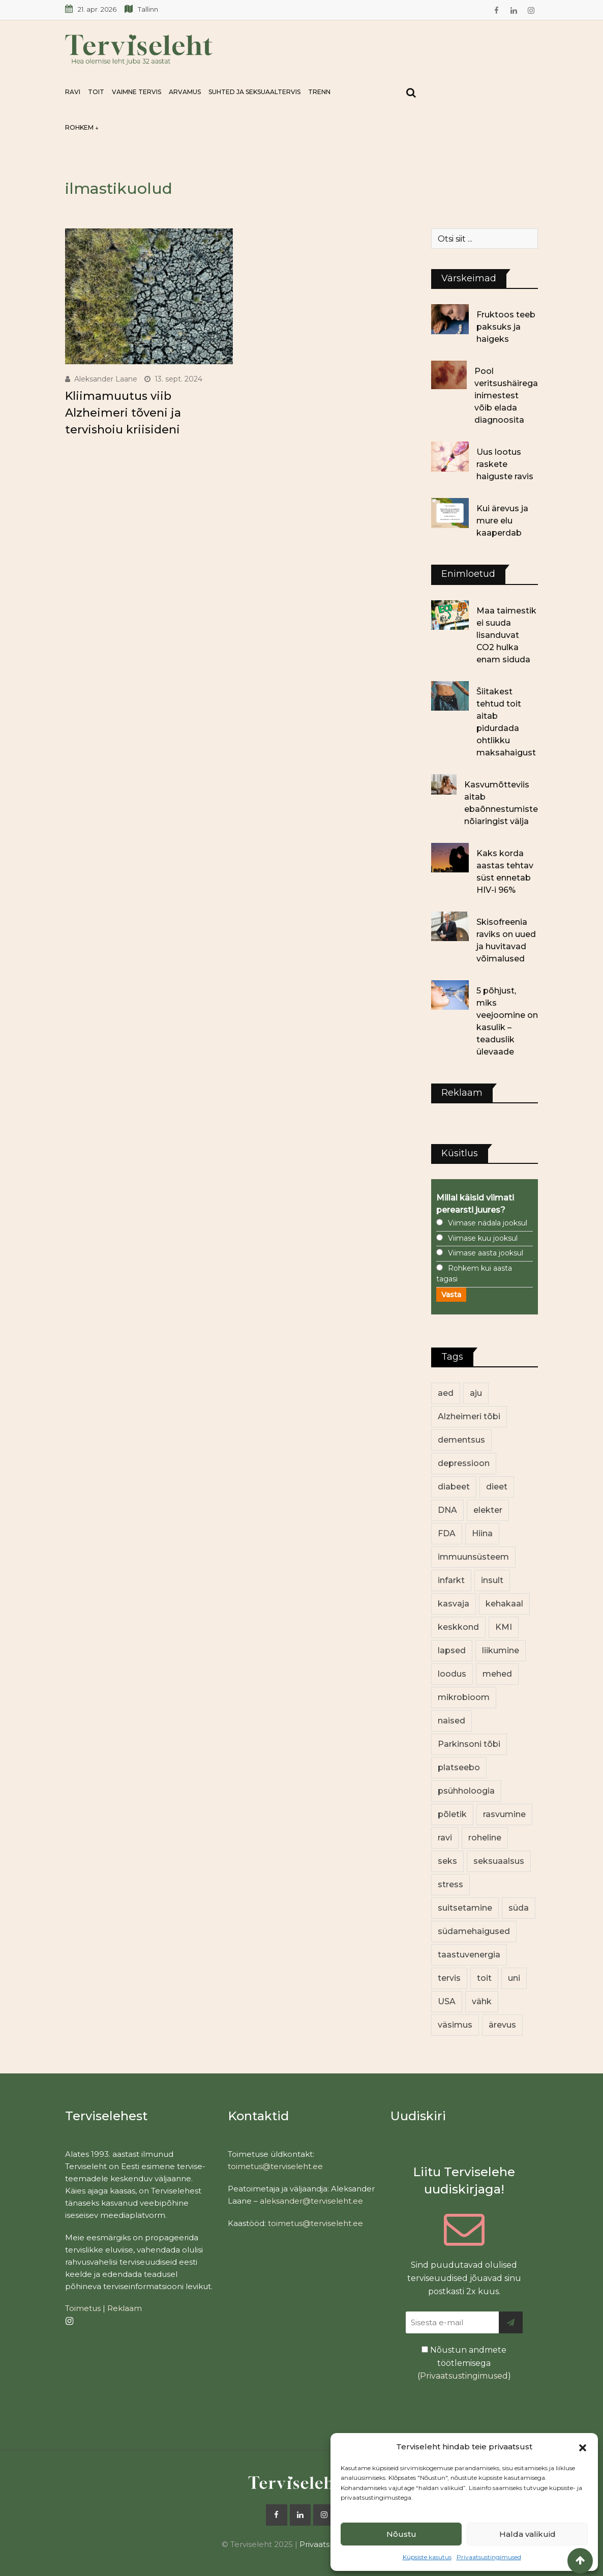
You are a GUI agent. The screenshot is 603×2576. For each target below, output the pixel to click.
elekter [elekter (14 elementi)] (487, 1510)
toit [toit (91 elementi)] (484, 1978)
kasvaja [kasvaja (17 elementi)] (453, 1603)
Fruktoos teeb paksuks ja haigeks (505, 327)
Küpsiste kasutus (427, 2557)
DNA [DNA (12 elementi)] (447, 1510)
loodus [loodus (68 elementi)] (452, 1674)
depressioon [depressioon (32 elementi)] (464, 1463)
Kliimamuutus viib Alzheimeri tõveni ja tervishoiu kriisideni (123, 412)
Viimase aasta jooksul (485, 1252)
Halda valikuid (527, 2534)
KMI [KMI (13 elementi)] (503, 1627)
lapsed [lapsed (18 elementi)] (452, 1650)
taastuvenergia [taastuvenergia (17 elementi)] (469, 1954)
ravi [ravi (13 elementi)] (445, 1837)
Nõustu (401, 2534)
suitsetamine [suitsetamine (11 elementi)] (465, 1908)
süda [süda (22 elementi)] (518, 1908)
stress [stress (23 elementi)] (450, 1884)
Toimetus (83, 2308)
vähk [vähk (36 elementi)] (482, 2001)
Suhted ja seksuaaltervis (254, 92)
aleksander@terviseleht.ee (311, 2201)
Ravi (72, 92)
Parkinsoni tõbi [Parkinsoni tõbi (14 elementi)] (469, 1744)
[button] (583, 2447)
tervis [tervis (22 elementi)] (449, 1978)
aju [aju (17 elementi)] (476, 1393)
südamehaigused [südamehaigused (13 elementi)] (474, 1931)
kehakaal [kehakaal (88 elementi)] (504, 1603)
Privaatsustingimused (489, 2557)
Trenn (319, 92)
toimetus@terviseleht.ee (275, 2166)
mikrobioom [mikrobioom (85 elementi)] (464, 1697)
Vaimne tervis (136, 92)
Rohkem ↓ (82, 127)
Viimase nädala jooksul (487, 1222)
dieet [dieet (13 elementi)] (496, 1486)
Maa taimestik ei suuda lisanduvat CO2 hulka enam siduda (506, 635)
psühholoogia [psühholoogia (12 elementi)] (466, 1791)
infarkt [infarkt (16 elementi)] (451, 1580)
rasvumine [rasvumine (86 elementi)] (504, 1814)
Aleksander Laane (105, 379)
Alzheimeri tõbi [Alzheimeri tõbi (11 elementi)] (469, 1416)
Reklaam (124, 2308)
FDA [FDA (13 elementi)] (447, 1533)
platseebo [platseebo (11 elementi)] (459, 1767)
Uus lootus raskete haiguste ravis (504, 464)
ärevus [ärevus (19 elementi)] (502, 2025)
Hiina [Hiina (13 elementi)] (482, 1533)
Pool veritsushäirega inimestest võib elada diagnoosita (506, 395)
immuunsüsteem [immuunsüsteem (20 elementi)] (473, 1557)
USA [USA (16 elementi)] (447, 2001)
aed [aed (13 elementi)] (446, 1393)
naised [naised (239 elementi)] (451, 1720)
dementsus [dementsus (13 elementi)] (461, 1440)
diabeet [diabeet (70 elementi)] (454, 1486)
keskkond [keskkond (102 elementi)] (458, 1627)
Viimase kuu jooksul (483, 1238)
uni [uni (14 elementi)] (514, 1978)
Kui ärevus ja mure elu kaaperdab (502, 521)
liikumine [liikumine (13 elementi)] (500, 1650)
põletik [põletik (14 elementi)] (452, 1814)
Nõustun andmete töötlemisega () (464, 2363)
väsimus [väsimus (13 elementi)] (455, 2025)
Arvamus (185, 92)
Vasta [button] (451, 1294)
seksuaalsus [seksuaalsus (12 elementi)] (498, 1861)
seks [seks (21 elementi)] (447, 1861)
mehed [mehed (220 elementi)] (497, 1674)
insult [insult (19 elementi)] (492, 1580)
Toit (96, 92)
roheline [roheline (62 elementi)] (484, 1837)
